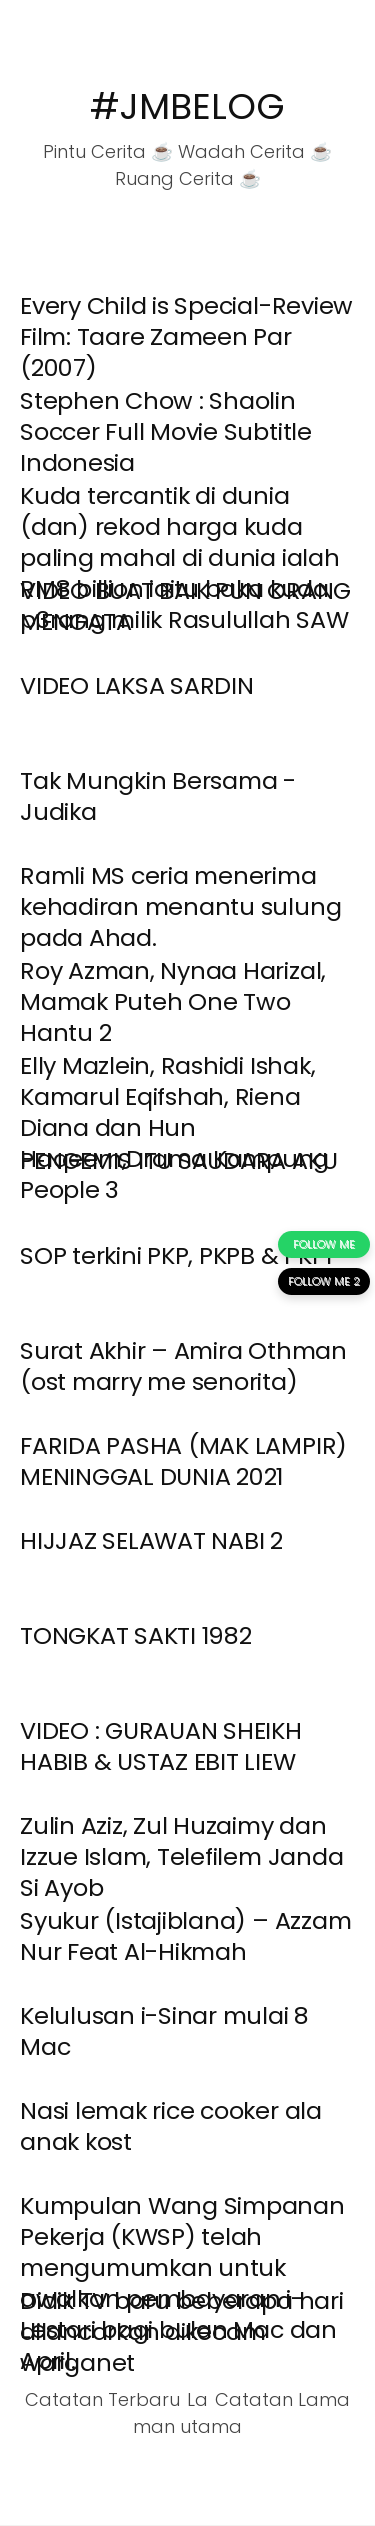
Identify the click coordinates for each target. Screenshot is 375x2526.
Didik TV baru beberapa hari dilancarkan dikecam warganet (182, 2331)
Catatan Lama (282, 2399)
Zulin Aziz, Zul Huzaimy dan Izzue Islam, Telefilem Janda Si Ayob (181, 1856)
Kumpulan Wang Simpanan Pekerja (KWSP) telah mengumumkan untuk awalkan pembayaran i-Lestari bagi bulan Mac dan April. (182, 2283)
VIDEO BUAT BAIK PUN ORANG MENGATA (185, 606)
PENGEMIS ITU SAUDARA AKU (178, 1160)
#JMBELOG (187, 106)
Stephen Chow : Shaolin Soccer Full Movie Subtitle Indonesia (166, 431)
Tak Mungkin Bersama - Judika (158, 796)
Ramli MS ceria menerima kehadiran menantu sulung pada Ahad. (180, 906)
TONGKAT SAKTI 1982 (136, 1635)
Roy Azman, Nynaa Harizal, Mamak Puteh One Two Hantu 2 (173, 1001)
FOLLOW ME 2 (324, 1281)
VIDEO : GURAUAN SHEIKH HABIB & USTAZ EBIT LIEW (161, 1746)
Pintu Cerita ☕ (108, 151)
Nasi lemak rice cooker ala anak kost (171, 2126)
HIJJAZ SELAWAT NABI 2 (151, 1540)
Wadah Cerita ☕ (255, 151)
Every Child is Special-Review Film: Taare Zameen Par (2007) (186, 336)
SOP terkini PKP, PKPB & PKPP (179, 1255)
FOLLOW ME (324, 1244)
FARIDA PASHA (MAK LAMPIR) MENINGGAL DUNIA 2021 (183, 1461)
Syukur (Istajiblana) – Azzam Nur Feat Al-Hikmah (185, 1936)
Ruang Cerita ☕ (188, 178)
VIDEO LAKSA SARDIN (137, 685)
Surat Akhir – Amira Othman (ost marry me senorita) (183, 1366)
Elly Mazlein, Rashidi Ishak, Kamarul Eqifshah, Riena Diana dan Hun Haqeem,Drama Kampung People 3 (174, 1127)
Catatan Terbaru (102, 2399)
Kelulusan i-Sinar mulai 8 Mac (164, 2031)
